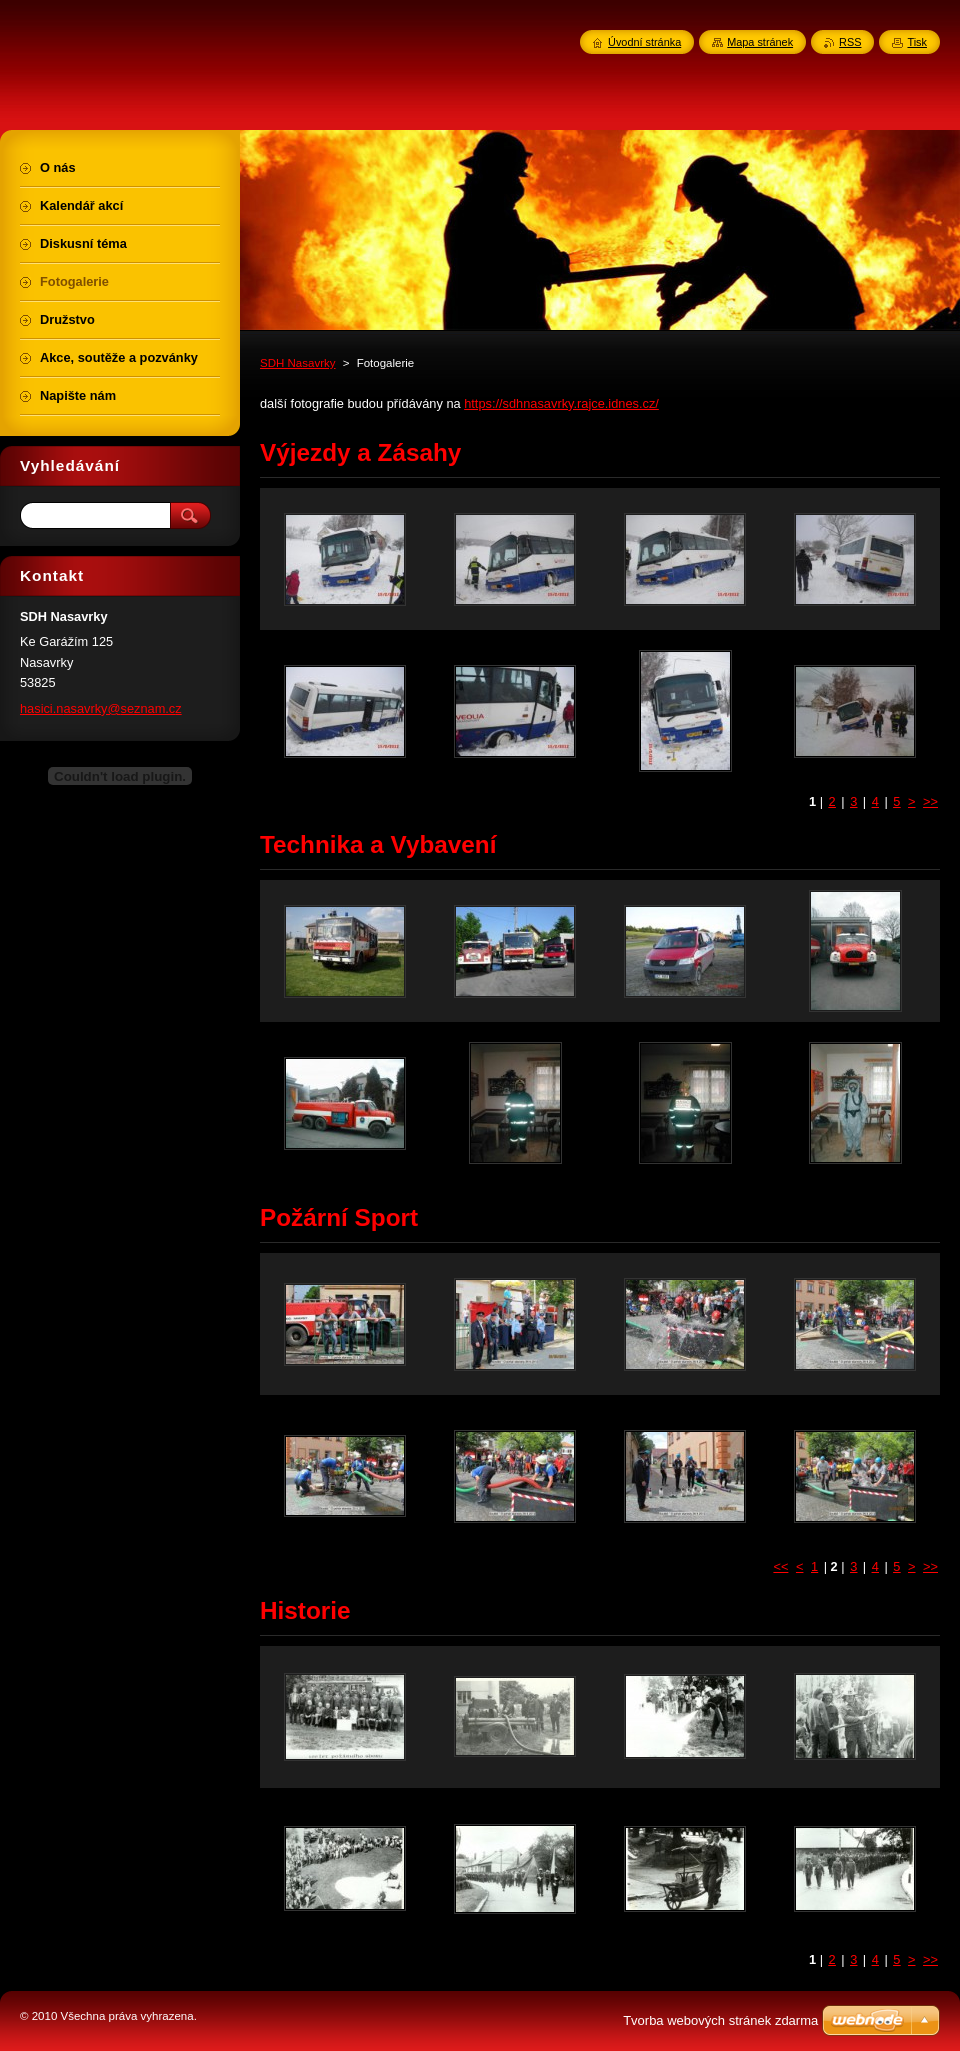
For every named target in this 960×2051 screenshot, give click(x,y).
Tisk (917, 42)
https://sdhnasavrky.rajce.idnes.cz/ (561, 403)
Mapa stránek (760, 42)
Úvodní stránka (644, 42)
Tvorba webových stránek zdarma (720, 2020)
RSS (850, 42)
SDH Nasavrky (298, 363)
